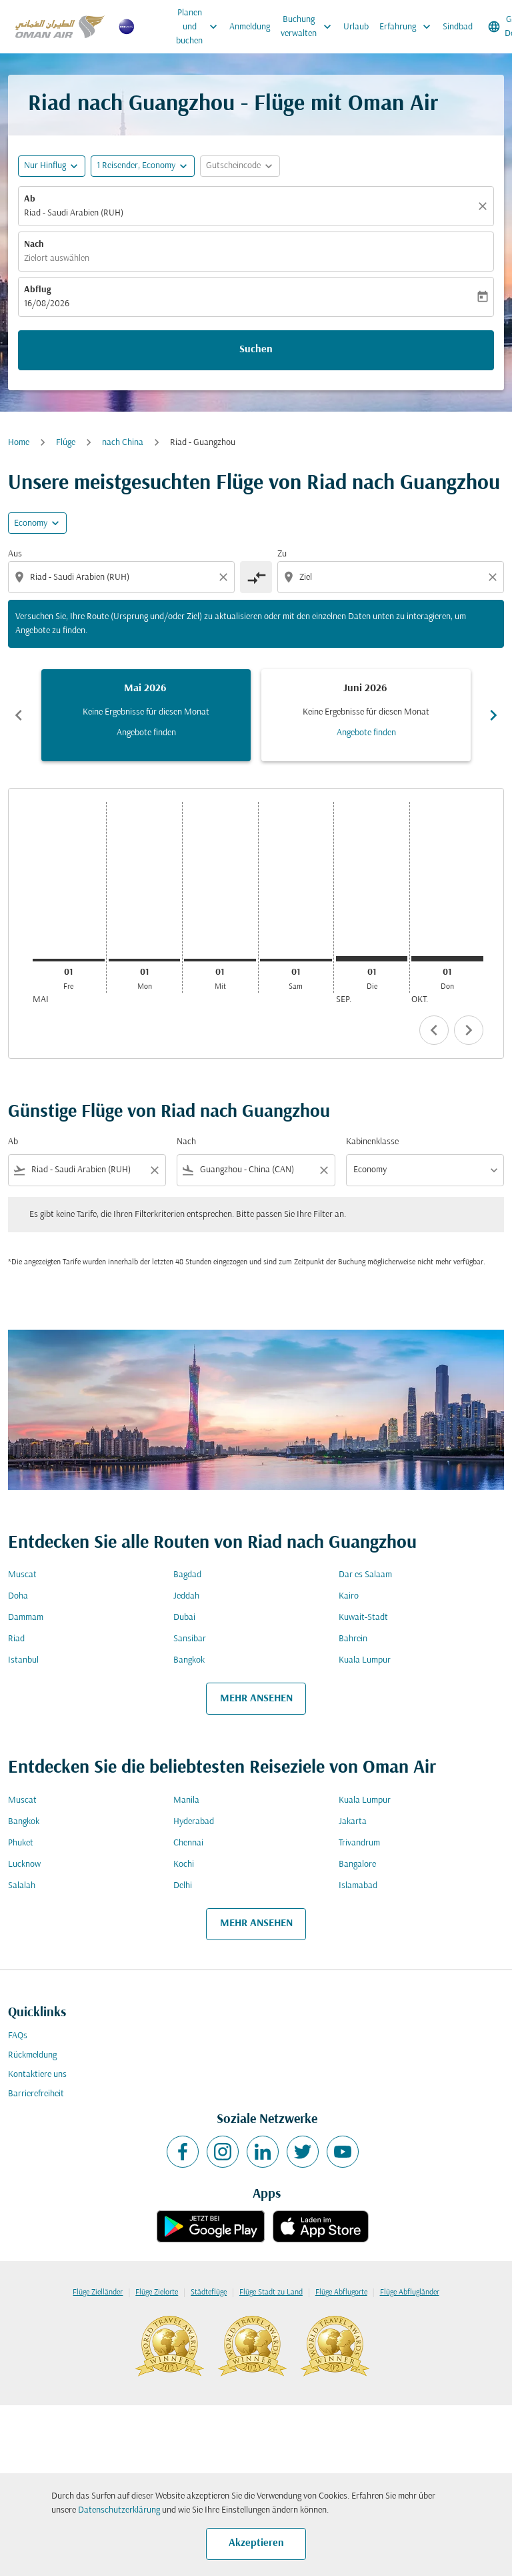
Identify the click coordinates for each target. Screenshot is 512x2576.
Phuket (20, 1843)
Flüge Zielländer (98, 2292)
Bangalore (357, 1864)
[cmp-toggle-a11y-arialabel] (256, 577)
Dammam (25, 1618)
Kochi (183, 1864)
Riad (16, 1639)
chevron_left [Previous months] (18, 715)
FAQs (17, 2036)
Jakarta (353, 1822)
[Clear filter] (154, 1170)
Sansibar (189, 1639)
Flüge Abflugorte (341, 2292)
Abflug (37, 290)
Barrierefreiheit (36, 2094)
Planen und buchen (200, 27)
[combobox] (122, 577)
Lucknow (24, 1864)
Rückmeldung (32, 2055)
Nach (34, 245)
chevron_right (468, 1030)
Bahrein (353, 1639)
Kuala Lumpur (365, 1660)
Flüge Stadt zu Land (271, 2292)
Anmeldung (249, 27)
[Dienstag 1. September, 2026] (372, 958)
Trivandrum (359, 1843)
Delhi (182, 1886)
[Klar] (484, 206)
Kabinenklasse (372, 1142)
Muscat (22, 1575)
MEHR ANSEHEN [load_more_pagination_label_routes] (256, 1698)
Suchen (256, 349)
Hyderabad (193, 1822)
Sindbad (458, 27)
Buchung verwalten (309, 27)
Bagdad (187, 1575)
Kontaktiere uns (37, 2075)
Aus (15, 554)
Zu (282, 554)
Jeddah (186, 1596)
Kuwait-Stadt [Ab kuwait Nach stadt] (363, 1618)
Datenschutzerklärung (119, 2510)
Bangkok (189, 1660)
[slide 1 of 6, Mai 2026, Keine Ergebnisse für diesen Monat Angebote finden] (146, 715)
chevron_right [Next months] (493, 715)
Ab (29, 199)
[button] (143, 166)
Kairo (349, 1596)
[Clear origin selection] (225, 577)
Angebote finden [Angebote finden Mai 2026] (146, 733)
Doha (18, 1596)
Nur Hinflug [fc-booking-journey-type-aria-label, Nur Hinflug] (45, 166)
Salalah (21, 1886)
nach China (122, 443)
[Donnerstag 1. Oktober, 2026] (447, 958)
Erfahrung (408, 27)
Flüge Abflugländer (409, 2292)
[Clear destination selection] (494, 577)
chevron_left (434, 1030)
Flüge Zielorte (156, 2292)
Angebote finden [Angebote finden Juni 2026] (366, 733)
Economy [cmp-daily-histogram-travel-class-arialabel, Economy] (30, 523)
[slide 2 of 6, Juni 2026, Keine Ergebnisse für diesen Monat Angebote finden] (366, 715)
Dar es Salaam (365, 1575)
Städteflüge (209, 2292)
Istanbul (23, 1660)
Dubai (184, 1618)
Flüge (65, 443)
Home (18, 443)
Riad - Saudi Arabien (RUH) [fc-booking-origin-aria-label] (73, 213)
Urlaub (356, 27)
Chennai (188, 1843)
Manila (186, 1800)
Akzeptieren (256, 2543)
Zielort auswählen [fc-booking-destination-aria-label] (56, 259)
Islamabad (358, 1886)
